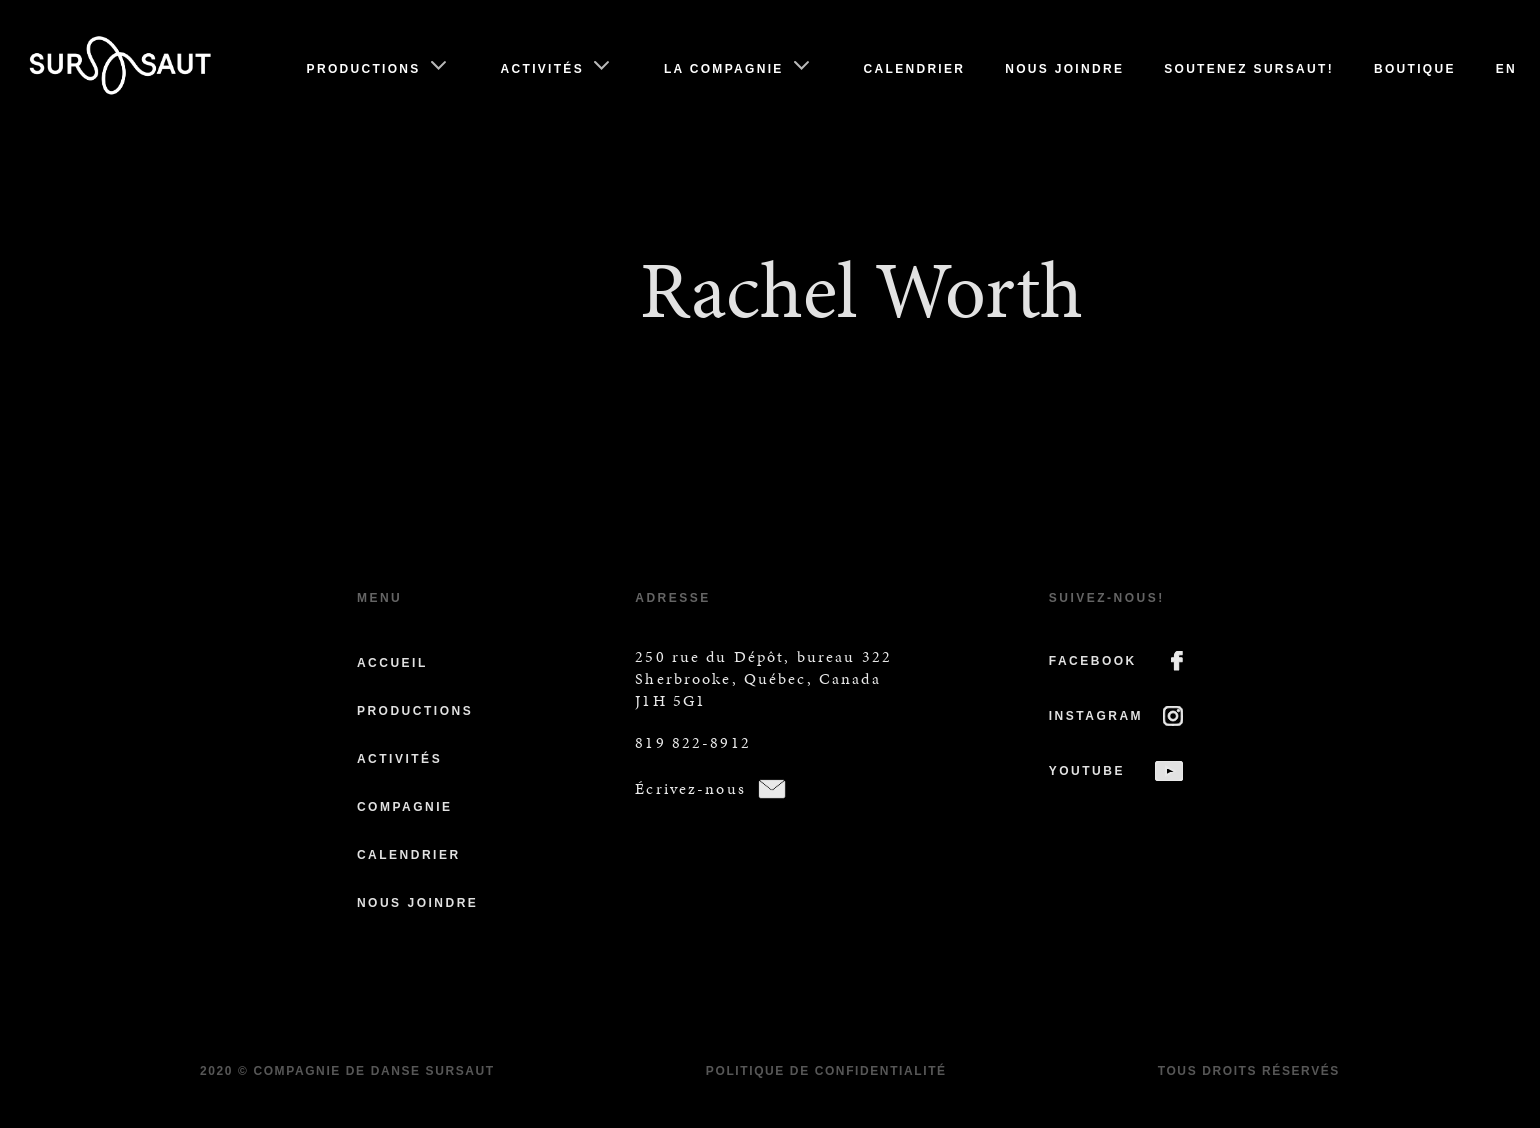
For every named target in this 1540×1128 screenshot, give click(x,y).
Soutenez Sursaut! (1249, 69)
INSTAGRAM (1096, 716)
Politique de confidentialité (826, 1071)
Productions (364, 69)
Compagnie (405, 807)
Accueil (392, 663)
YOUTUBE (1087, 771)
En (1506, 69)
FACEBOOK (1093, 661)
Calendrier (915, 69)
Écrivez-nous (690, 788)
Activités (542, 69)
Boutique (1415, 69)
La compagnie (724, 69)
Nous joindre (1064, 69)
